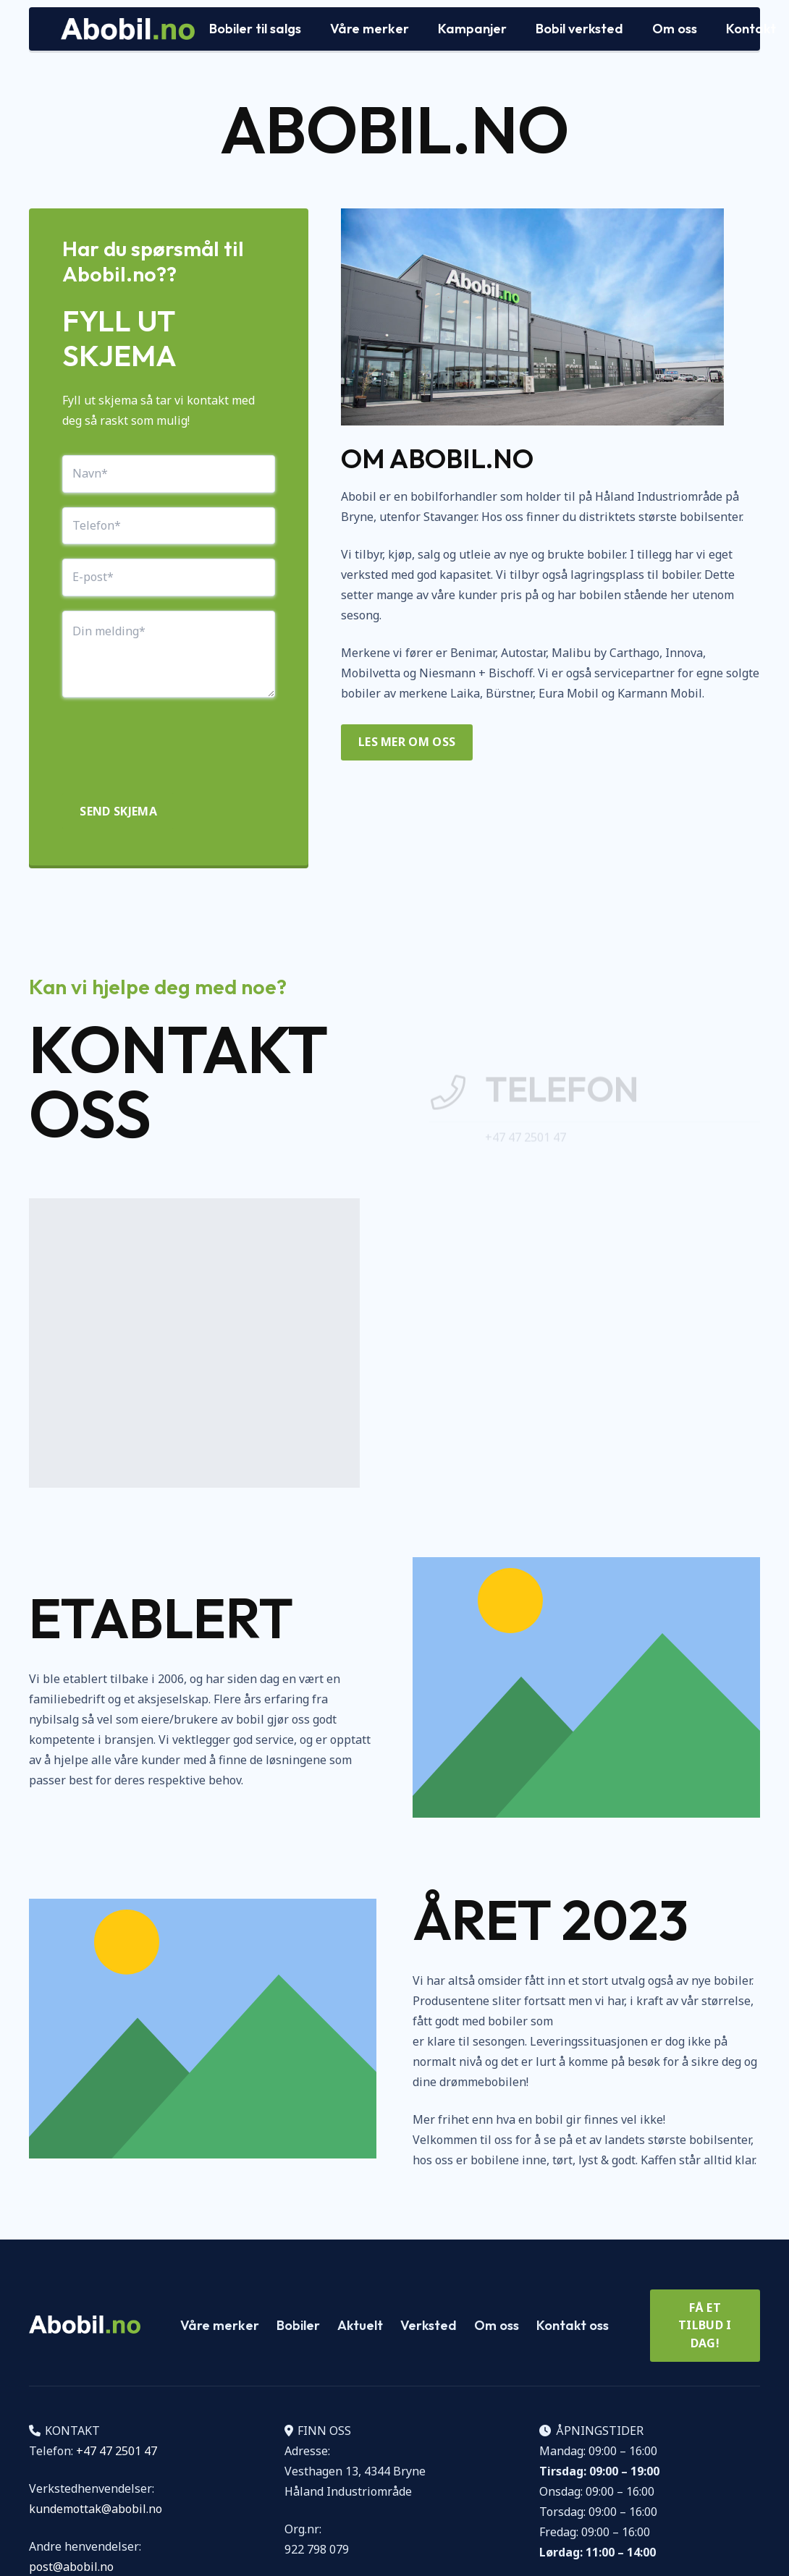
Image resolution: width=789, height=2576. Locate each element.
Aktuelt (360, 2325)
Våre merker (219, 2325)
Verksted (428, 2325)
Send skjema (118, 811)
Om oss (496, 2325)
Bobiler (298, 2325)
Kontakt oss (572, 2325)
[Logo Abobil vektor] (128, 29)
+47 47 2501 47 (116, 2451)
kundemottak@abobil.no (95, 2509)
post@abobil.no (71, 2567)
